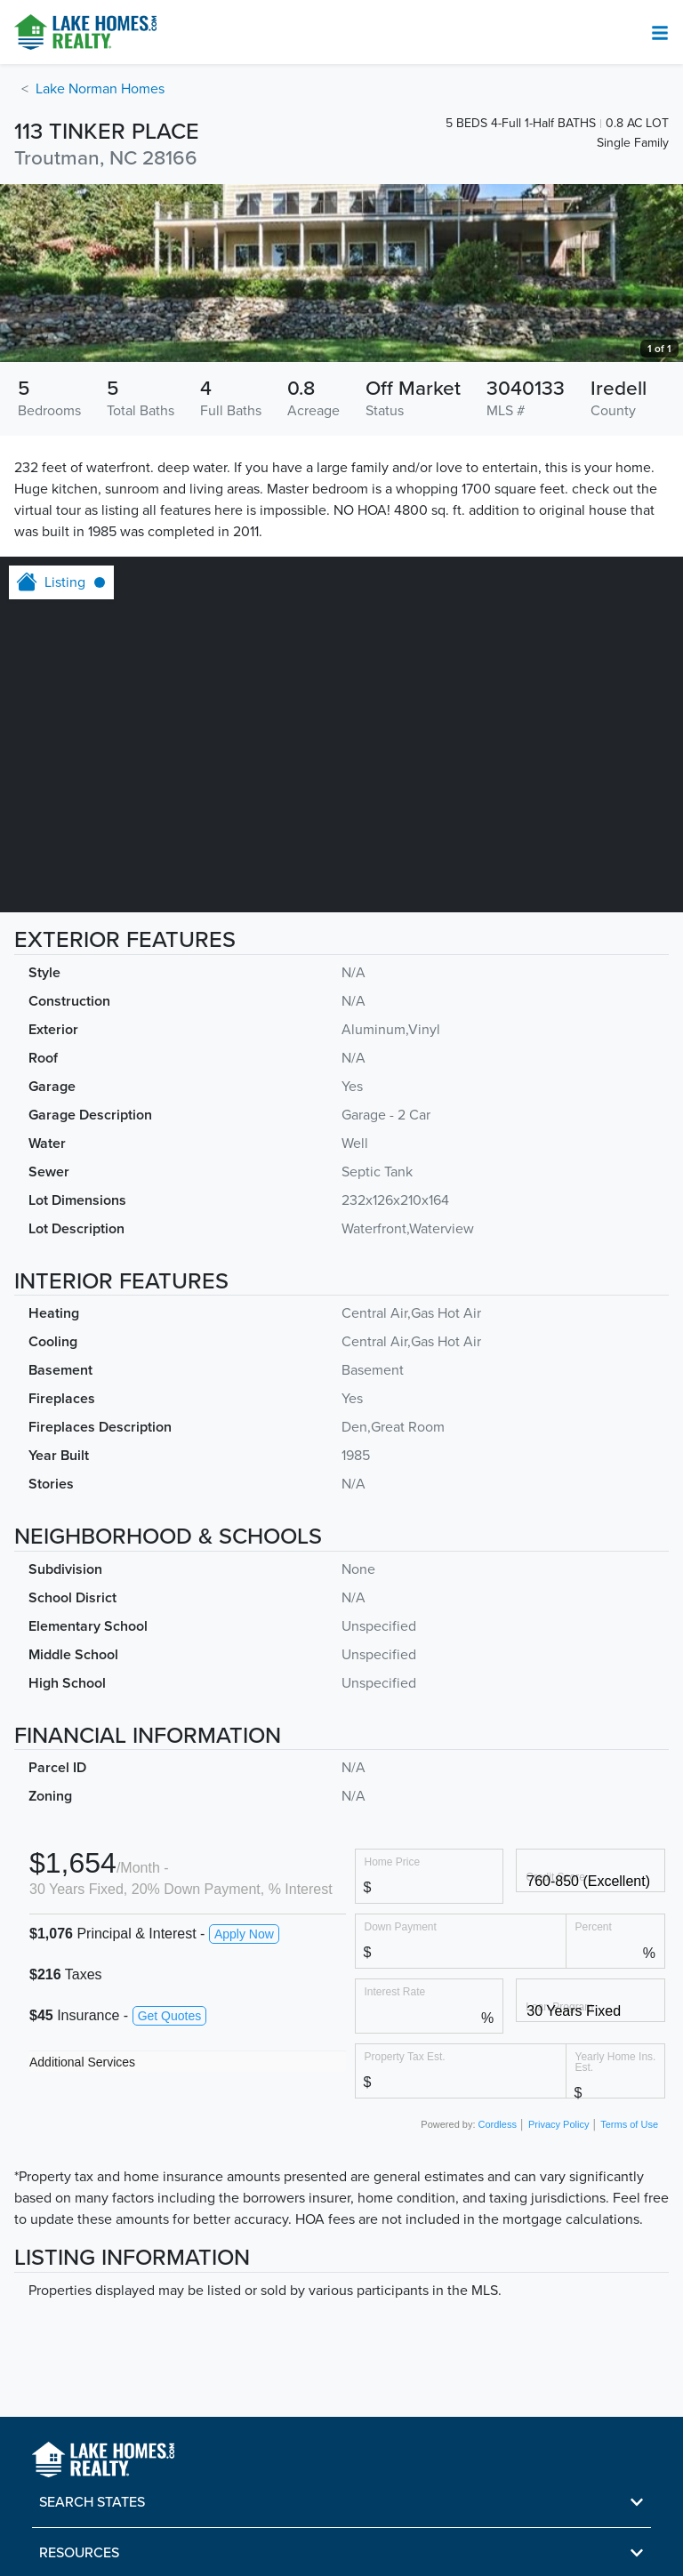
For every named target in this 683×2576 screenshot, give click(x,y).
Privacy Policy (558, 2124)
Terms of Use (629, 2124)
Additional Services (82, 2062)
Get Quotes (170, 2016)
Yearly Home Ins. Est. (615, 2061)
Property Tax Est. (405, 2056)
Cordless (497, 2124)
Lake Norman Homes (100, 89)
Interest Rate (395, 1991)
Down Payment (401, 1926)
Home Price (393, 1861)
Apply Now (244, 1934)
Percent (593, 1926)
